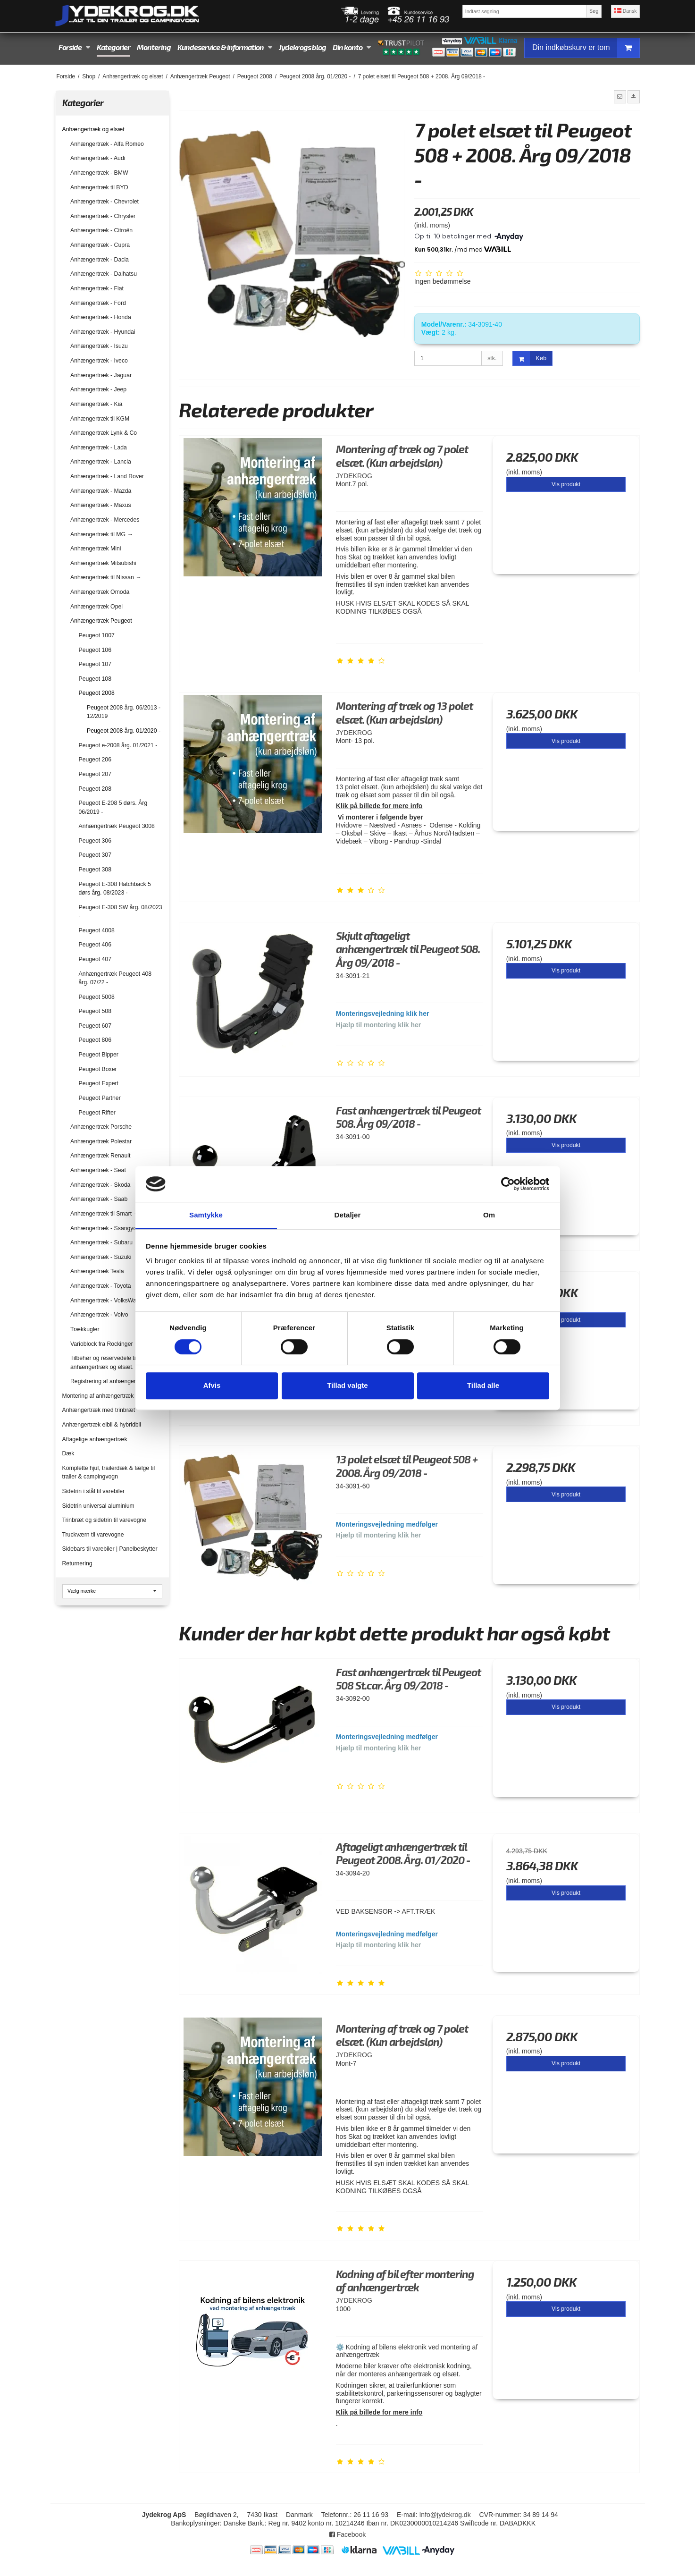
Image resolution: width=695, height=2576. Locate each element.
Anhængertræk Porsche (101, 1126)
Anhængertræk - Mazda (100, 491)
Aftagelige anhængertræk (94, 1439)
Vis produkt (566, 484)
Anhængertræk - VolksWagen (108, 1300)
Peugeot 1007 (97, 635)
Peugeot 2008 (97, 693)
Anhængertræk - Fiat (97, 288)
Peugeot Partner (100, 1098)
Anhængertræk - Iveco (99, 360)
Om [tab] (489, 1215)
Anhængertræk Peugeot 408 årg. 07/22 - (115, 978)
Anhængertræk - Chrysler (102, 216)
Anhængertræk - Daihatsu (103, 273)
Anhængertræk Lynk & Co (103, 433)
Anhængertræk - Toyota (100, 1286)
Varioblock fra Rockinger (101, 1344)
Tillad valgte (347, 1385)
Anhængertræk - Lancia (100, 461)
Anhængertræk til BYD (99, 187)
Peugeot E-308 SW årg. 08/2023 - (120, 911)
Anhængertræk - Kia (96, 404)
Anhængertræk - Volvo (99, 1314)
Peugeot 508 (95, 1011)
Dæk (68, 1453)
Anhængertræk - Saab (98, 1199)
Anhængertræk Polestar (101, 1141)
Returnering (77, 1563)
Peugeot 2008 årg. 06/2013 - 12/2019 (123, 711)
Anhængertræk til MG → (101, 534)
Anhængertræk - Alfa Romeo (107, 144)
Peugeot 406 (95, 944)
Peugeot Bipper (98, 1054)
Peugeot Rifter (97, 1112)
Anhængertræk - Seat (98, 1170)
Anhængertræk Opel (96, 606)
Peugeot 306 (95, 840)
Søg (593, 11)
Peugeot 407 (95, 959)
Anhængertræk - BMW (99, 172)
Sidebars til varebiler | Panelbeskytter (110, 1549)
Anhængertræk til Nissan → (105, 577)
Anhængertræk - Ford (98, 303)
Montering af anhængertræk (98, 1396)
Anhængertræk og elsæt (93, 129)
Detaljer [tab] (348, 1215)
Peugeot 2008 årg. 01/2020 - (123, 730)
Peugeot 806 (95, 1040)
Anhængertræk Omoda (99, 592)
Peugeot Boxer (98, 1069)
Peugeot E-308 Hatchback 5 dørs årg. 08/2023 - (115, 888)
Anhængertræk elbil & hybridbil (102, 1424)
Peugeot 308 (95, 869)
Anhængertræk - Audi (97, 158)
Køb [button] (529, 358)
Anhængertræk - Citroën (101, 230)
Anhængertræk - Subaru (101, 1242)
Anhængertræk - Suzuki (100, 1257)
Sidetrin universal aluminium (98, 1506)
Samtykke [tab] (206, 1215)
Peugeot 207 (95, 774)
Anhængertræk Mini (95, 548)
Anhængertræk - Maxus (100, 505)
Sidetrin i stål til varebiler (93, 1491)
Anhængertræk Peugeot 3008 (117, 826)
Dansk (625, 11)
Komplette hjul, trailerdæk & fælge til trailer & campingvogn (108, 1472)
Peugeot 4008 (97, 930)
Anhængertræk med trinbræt (98, 1410)
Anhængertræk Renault (100, 1155)
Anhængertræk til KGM (99, 418)
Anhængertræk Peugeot (101, 620)
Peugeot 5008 (97, 997)
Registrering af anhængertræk (108, 1381)
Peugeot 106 (95, 650)
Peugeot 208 (95, 788)
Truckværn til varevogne (93, 1534)
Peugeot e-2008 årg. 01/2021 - (118, 745)
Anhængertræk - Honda (100, 317)
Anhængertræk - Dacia (99, 259)
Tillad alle (483, 1385)
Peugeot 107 (95, 664)
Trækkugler (85, 1329)
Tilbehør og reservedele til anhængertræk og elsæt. (103, 1362)
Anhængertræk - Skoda (100, 1185)
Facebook (347, 2534)
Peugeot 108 (95, 679)
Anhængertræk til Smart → (104, 1213)
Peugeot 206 (95, 759)
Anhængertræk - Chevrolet (104, 201)
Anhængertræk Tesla (97, 1271)
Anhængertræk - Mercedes (104, 519)
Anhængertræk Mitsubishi (103, 563)
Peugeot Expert (98, 1083)
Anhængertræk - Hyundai (102, 332)
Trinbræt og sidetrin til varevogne (104, 1520)
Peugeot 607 (95, 1025)
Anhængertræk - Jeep (98, 389)
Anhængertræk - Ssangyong (106, 1228)
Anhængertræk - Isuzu (99, 346)
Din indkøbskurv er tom (586, 48)
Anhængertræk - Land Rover (107, 476)
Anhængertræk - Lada (98, 447)
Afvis (212, 1385)
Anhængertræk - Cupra (100, 245)
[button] (620, 96)
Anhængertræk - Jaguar (101, 375)
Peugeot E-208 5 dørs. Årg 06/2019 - (113, 807)
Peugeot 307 (95, 855)
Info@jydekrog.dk (444, 2514)
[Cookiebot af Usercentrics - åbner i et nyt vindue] (508, 1184)
